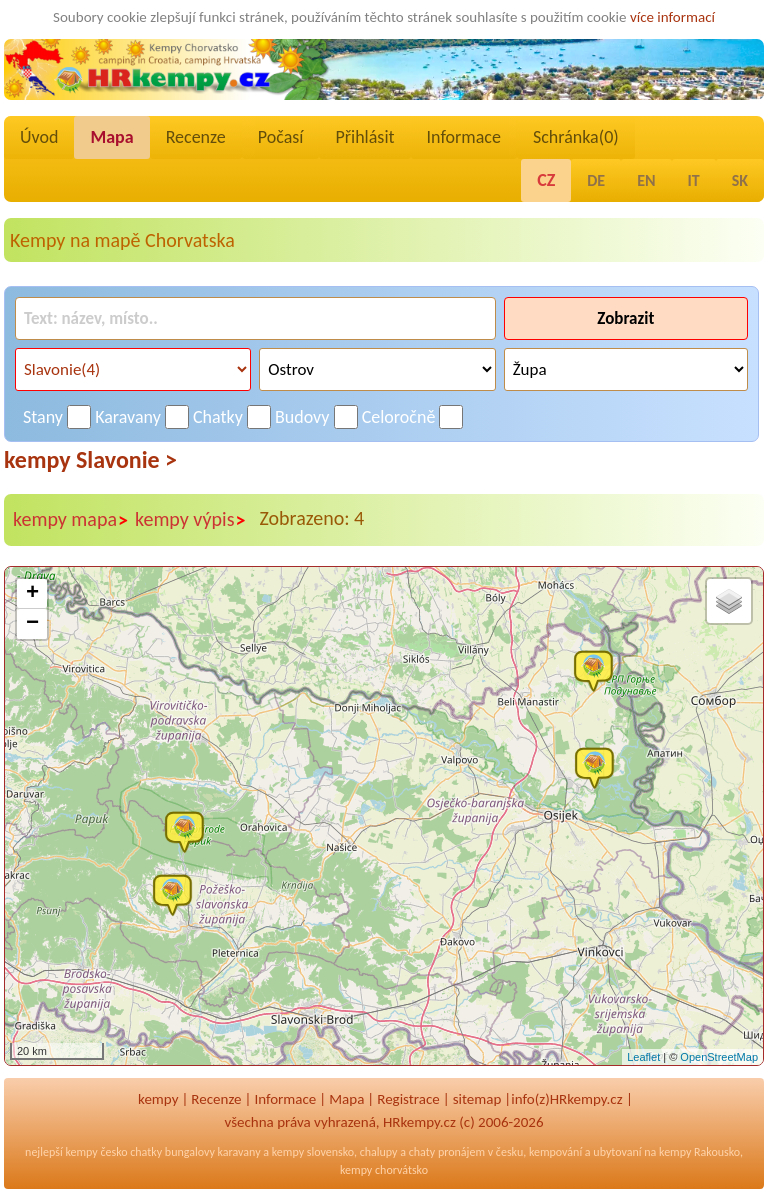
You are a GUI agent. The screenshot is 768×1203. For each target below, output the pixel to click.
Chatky (218, 417)
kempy (158, 1099)
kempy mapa (71, 520)
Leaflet (643, 1057)
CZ (546, 180)
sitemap (477, 1099)
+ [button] (32, 594)
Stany (43, 417)
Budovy (302, 417)
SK (740, 180)
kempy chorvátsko (384, 1170)
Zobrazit (625, 318)
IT (694, 180)
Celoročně (399, 417)
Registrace (408, 1099)
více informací (672, 17)
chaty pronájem (447, 1152)
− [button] (32, 624)
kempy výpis (190, 520)
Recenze (196, 137)
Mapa (111, 137)
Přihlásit (364, 137)
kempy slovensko (313, 1152)
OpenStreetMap (719, 1057)
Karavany (128, 417)
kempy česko (96, 1152)
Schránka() (576, 137)
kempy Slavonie (90, 459)
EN (646, 180)
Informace (464, 137)
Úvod (39, 137)
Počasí (281, 137)
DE (596, 180)
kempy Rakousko (699, 1152)
